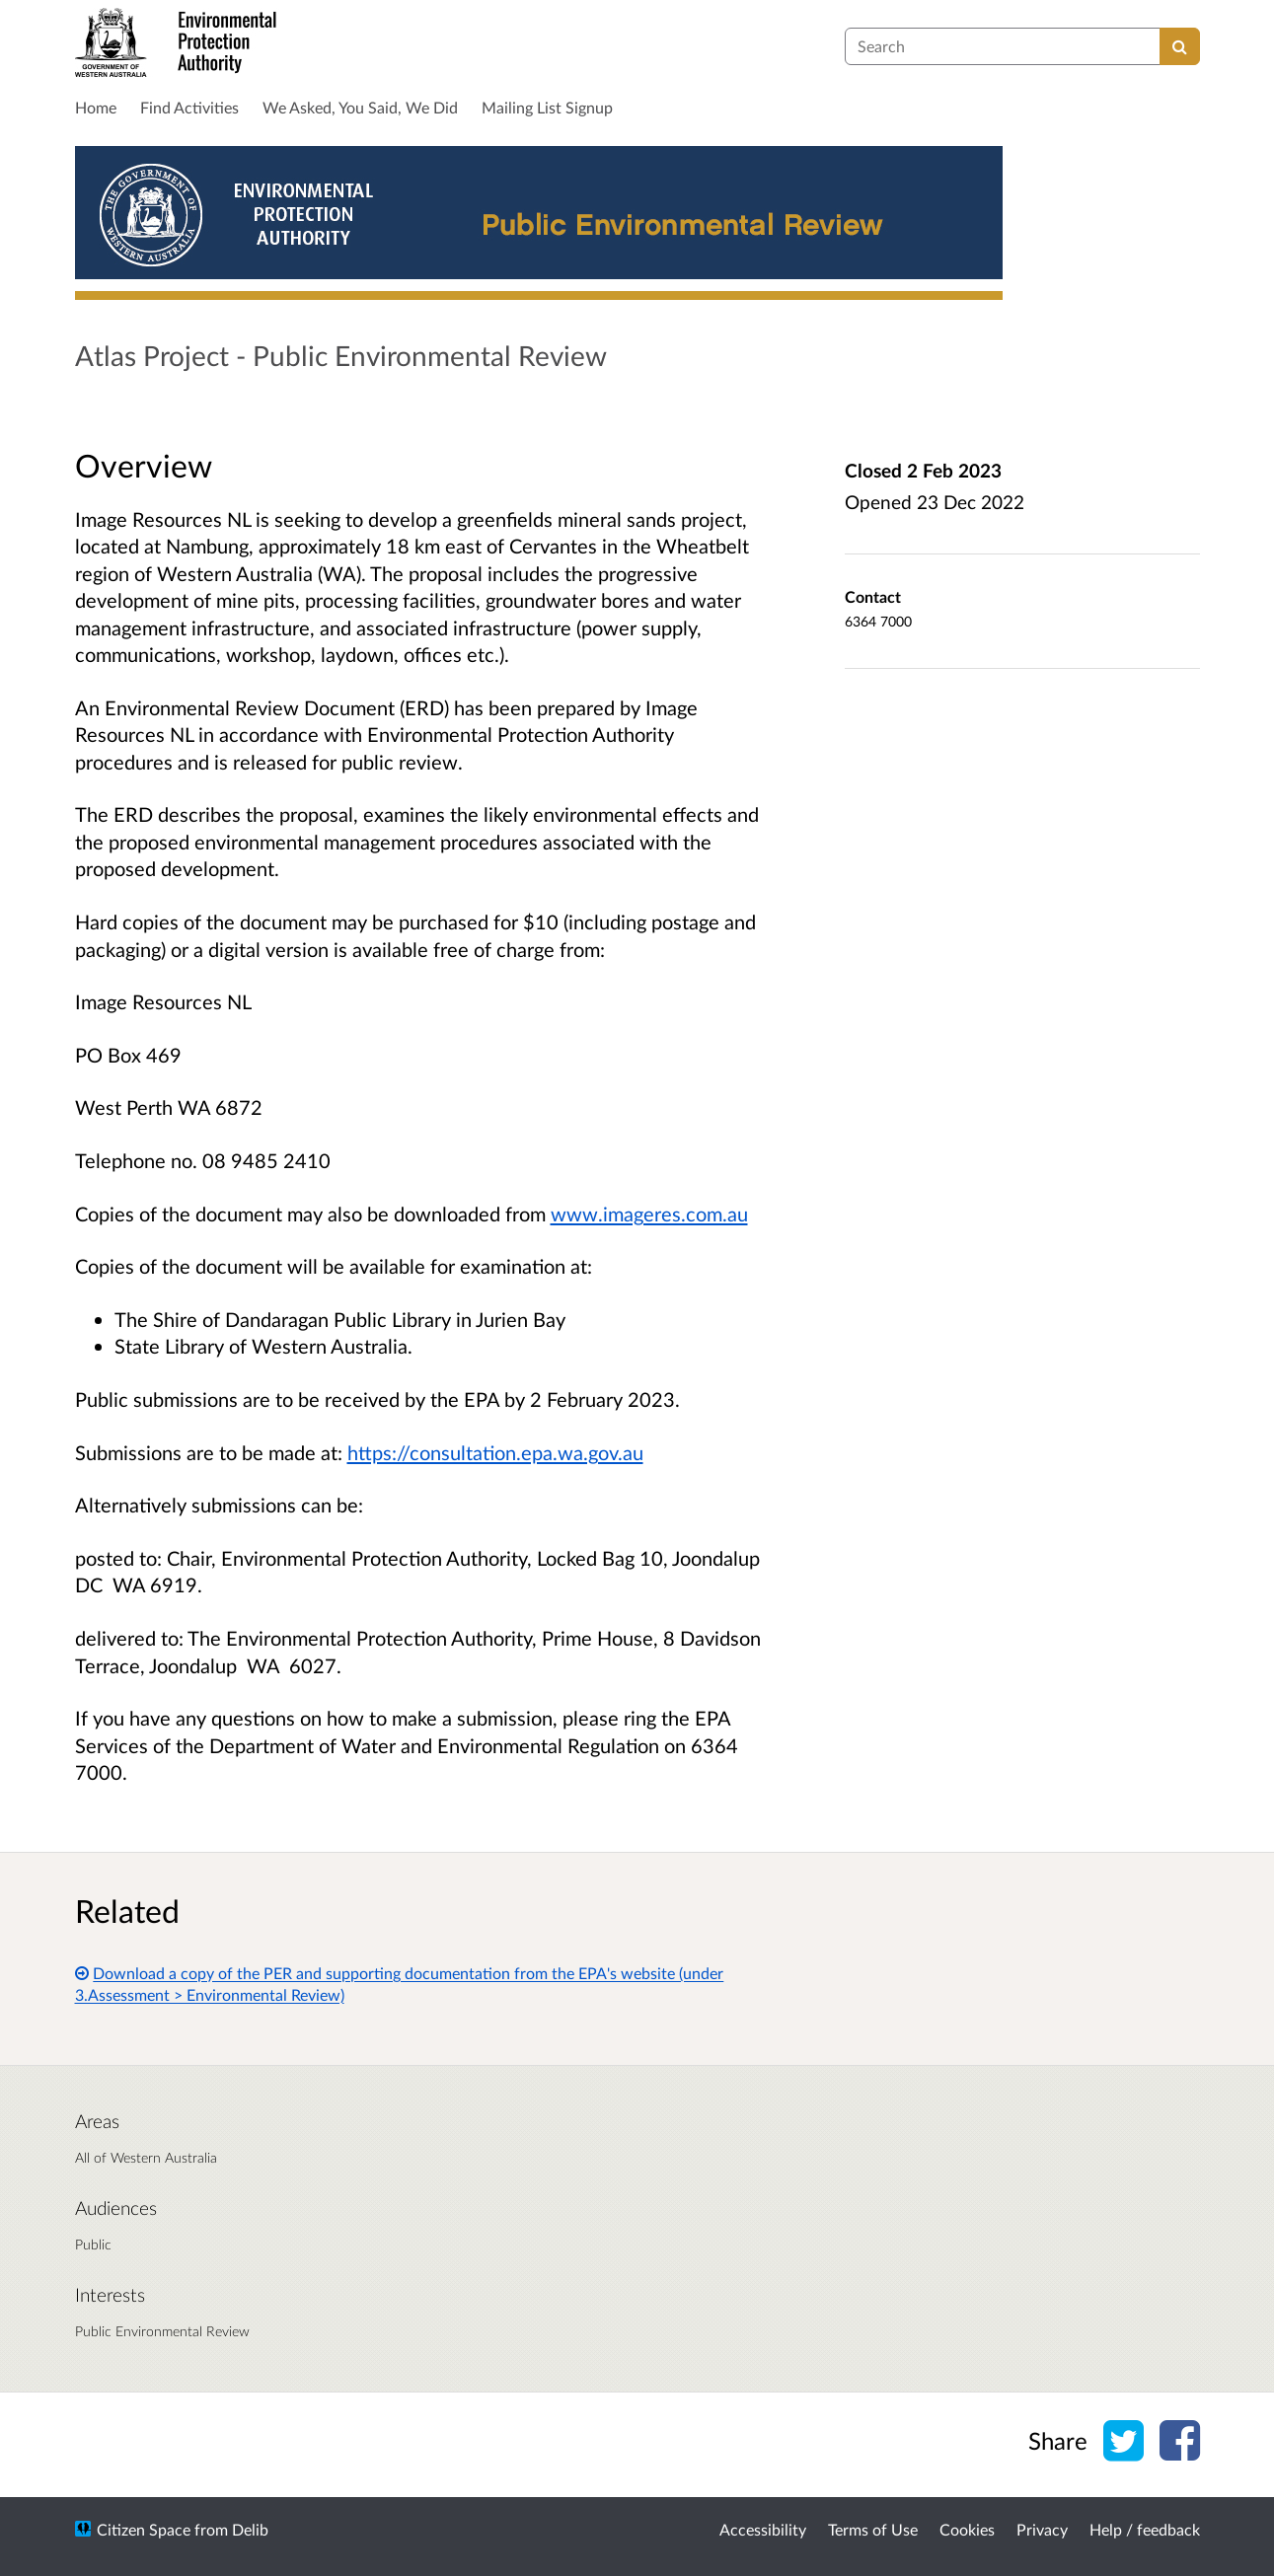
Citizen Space (143, 2529)
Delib (250, 2529)
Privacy (1042, 2529)
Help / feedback (1144, 2529)
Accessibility (762, 2529)
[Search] (1180, 46)
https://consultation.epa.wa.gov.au (495, 1452)
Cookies (967, 2529)
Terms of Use (873, 2529)
